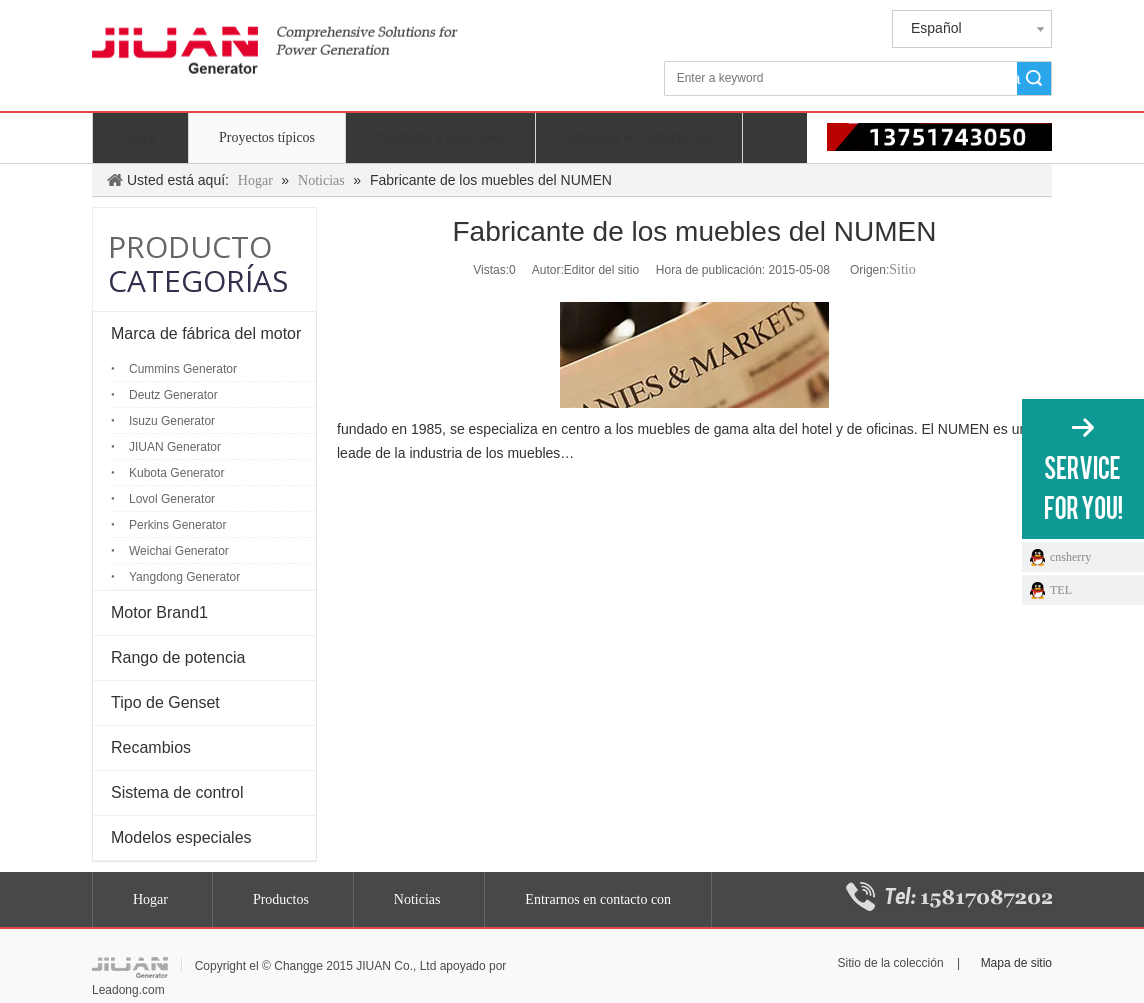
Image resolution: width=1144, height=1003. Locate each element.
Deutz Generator (173, 395)
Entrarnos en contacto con (639, 137)
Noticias (417, 899)
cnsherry (1070, 557)
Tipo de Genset (165, 702)
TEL (1061, 590)
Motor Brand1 (159, 612)
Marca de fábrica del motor (206, 333)
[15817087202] (949, 896)
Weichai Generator (179, 551)
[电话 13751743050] (911, 137)
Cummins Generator (183, 369)
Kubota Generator (176, 473)
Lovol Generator (172, 499)
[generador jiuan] (275, 58)
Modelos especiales (181, 837)
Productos (281, 899)
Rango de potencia (178, 657)
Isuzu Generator (172, 421)
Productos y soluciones (440, 137)
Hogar (140, 137)
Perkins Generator (177, 525)
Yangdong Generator (184, 577)
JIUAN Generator (175, 447)
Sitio (902, 269)
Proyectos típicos (267, 137)
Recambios (151, 747)
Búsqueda (1019, 78)
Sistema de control (177, 792)
